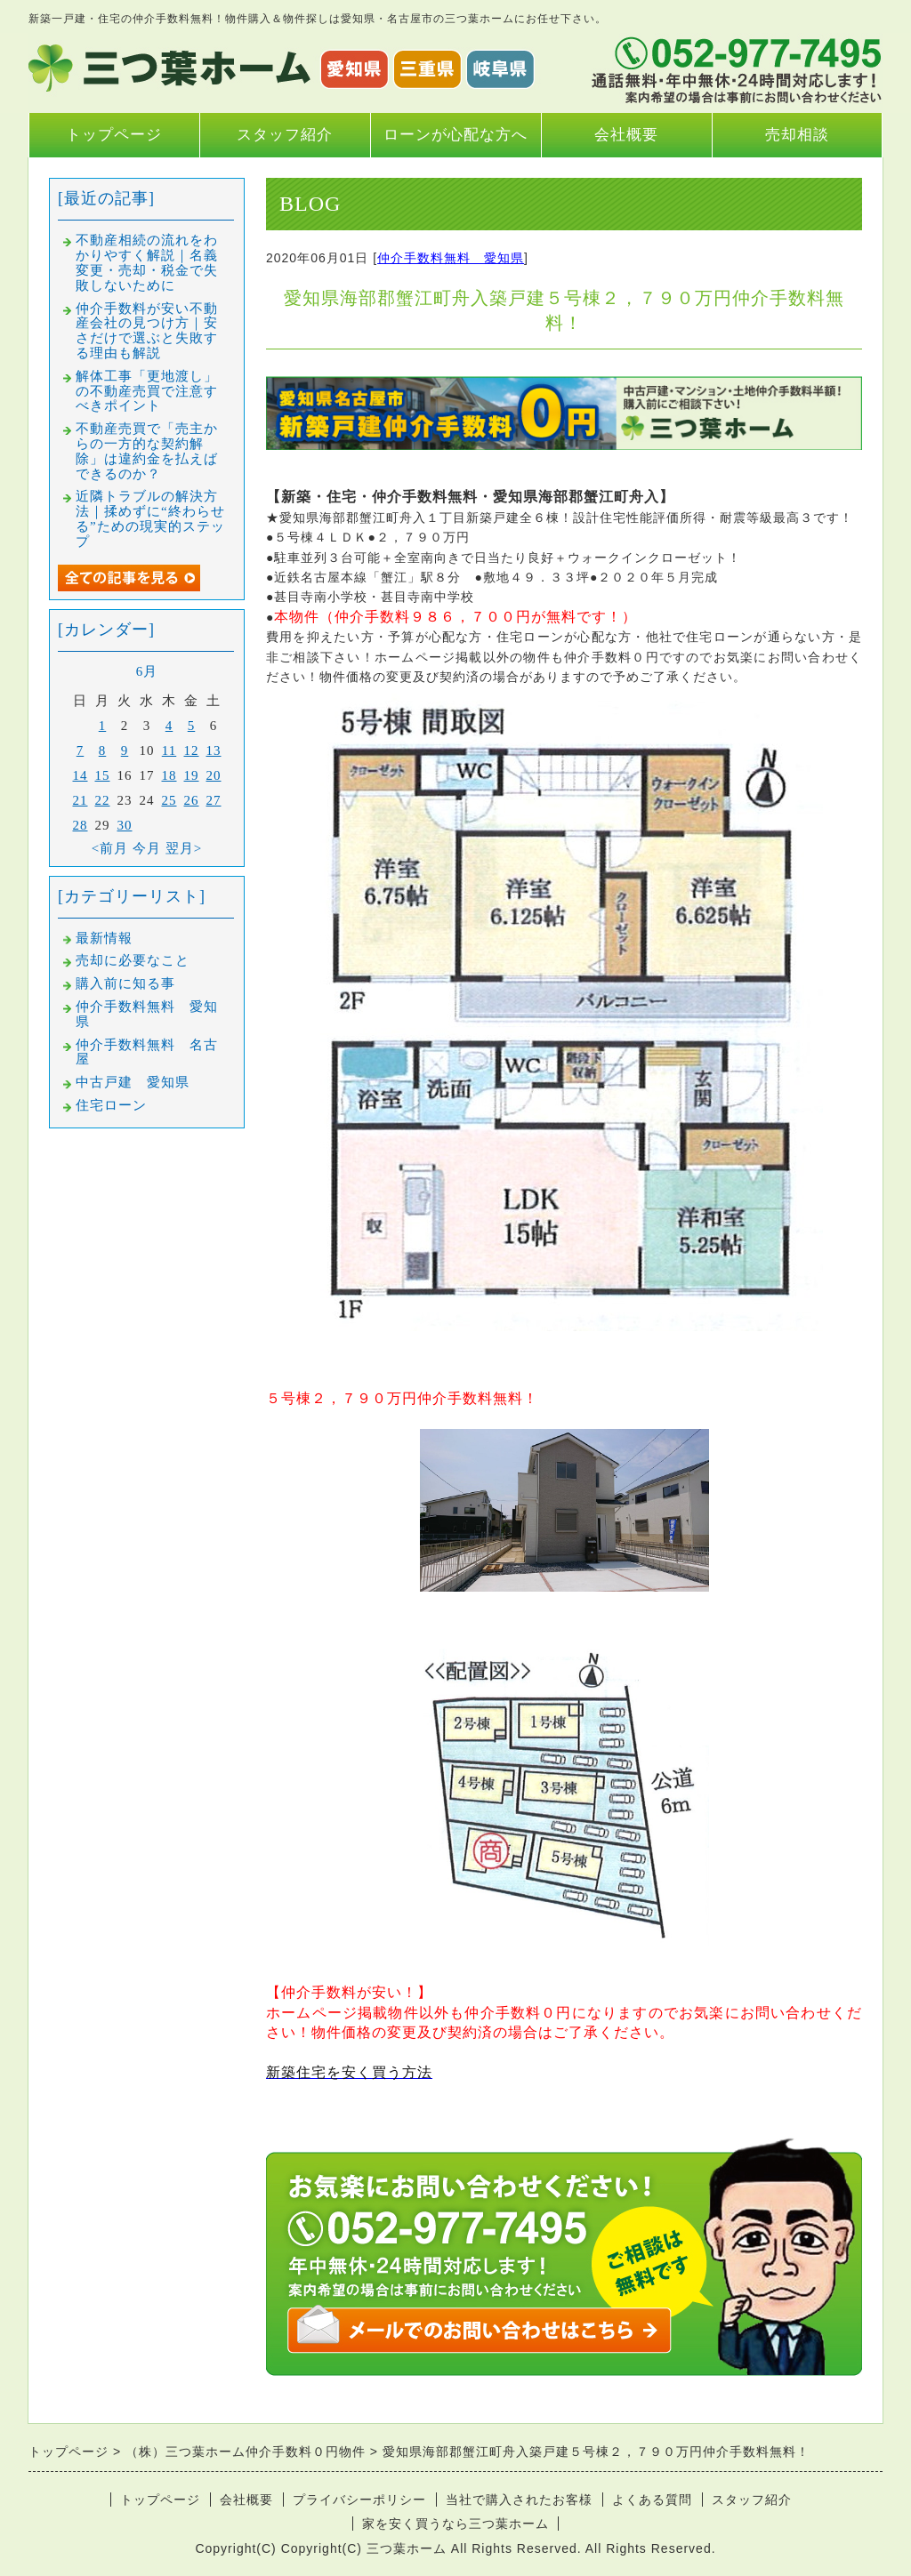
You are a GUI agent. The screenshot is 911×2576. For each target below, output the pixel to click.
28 (80, 825)
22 (102, 800)
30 (125, 825)
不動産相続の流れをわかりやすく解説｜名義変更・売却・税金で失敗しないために (147, 262)
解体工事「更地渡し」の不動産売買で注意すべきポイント (147, 391)
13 (214, 750)
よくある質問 (652, 2499)
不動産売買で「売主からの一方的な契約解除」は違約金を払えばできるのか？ (147, 450)
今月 (147, 848)
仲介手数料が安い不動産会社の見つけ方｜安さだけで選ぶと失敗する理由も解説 (147, 330)
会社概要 (626, 134)
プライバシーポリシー (359, 2499)
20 (214, 775)
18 (169, 775)
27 (214, 800)
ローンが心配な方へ (455, 134)
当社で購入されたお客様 (519, 2499)
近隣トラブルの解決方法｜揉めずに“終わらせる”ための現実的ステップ (150, 518)
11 (169, 750)
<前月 (110, 848)
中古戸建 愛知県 (132, 1082)
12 (191, 750)
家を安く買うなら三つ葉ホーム (455, 2523)
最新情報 (104, 938)
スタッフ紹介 (285, 134)
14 (80, 775)
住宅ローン (111, 1105)
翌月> (183, 848)
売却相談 (797, 134)
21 (80, 800)
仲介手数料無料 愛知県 (450, 258)
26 (191, 800)
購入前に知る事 (125, 983)
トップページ (114, 134)
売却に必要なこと (132, 960)
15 (102, 775)
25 (169, 800)
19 (191, 775)
